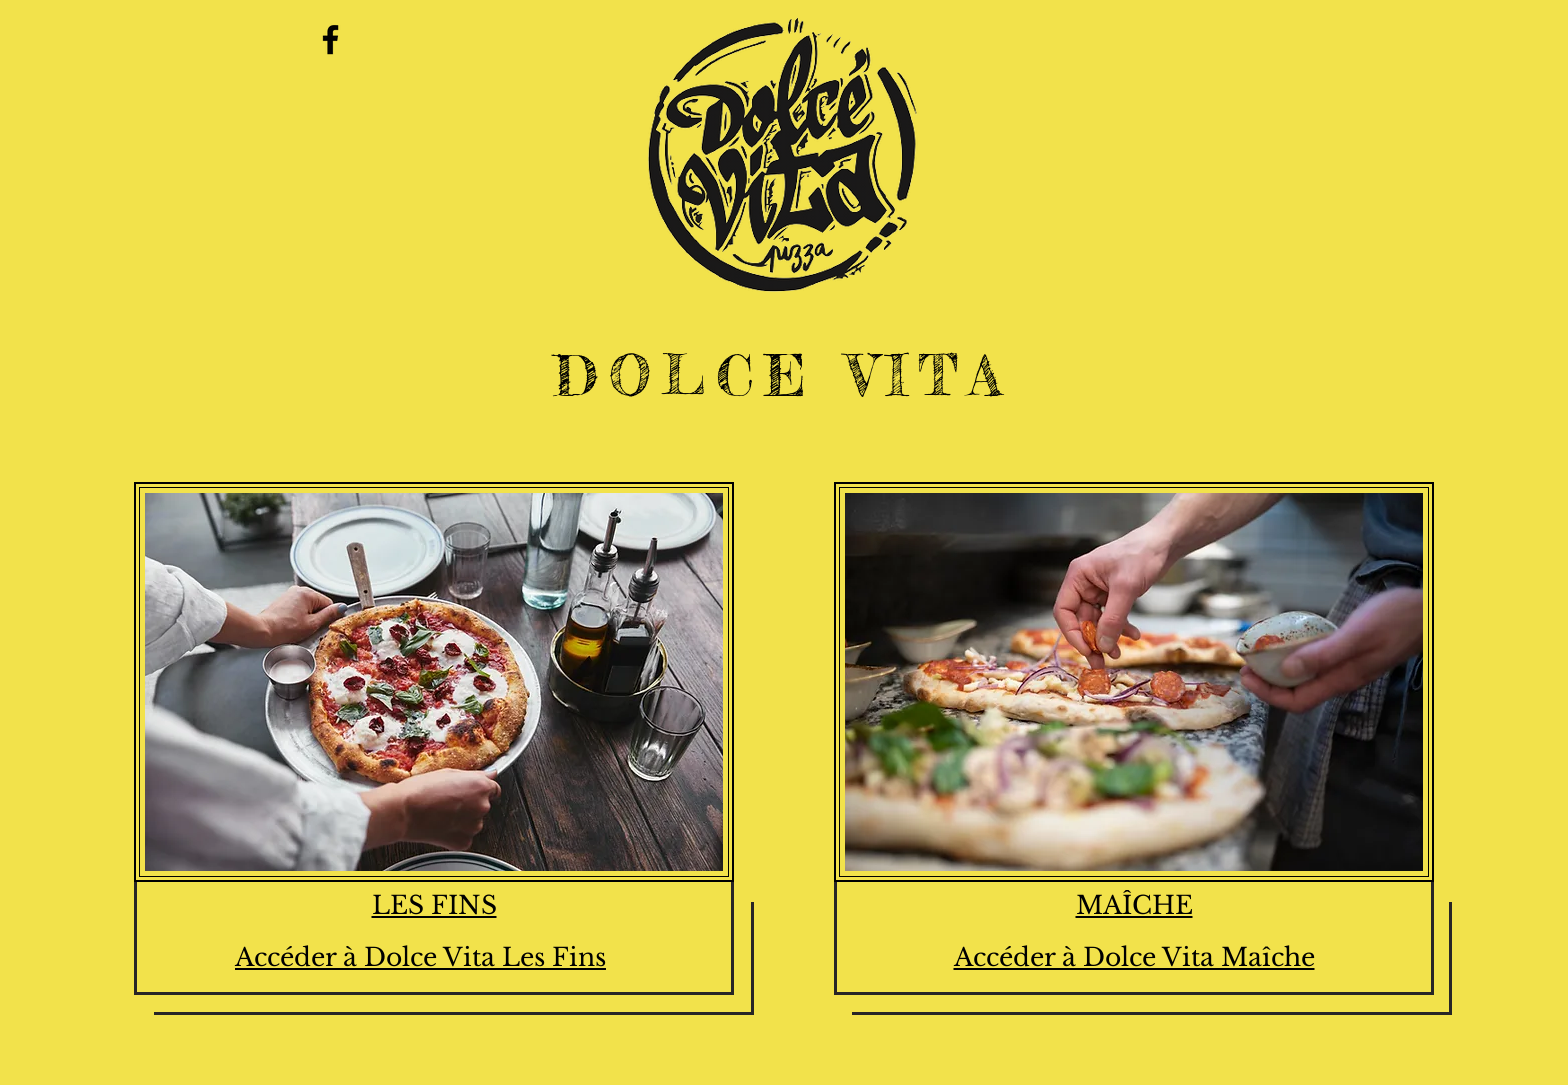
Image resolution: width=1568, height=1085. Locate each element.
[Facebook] (330, 39)
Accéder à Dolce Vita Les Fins (420, 957)
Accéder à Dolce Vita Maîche (1134, 957)
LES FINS (434, 905)
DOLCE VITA (783, 375)
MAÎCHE (1134, 905)
